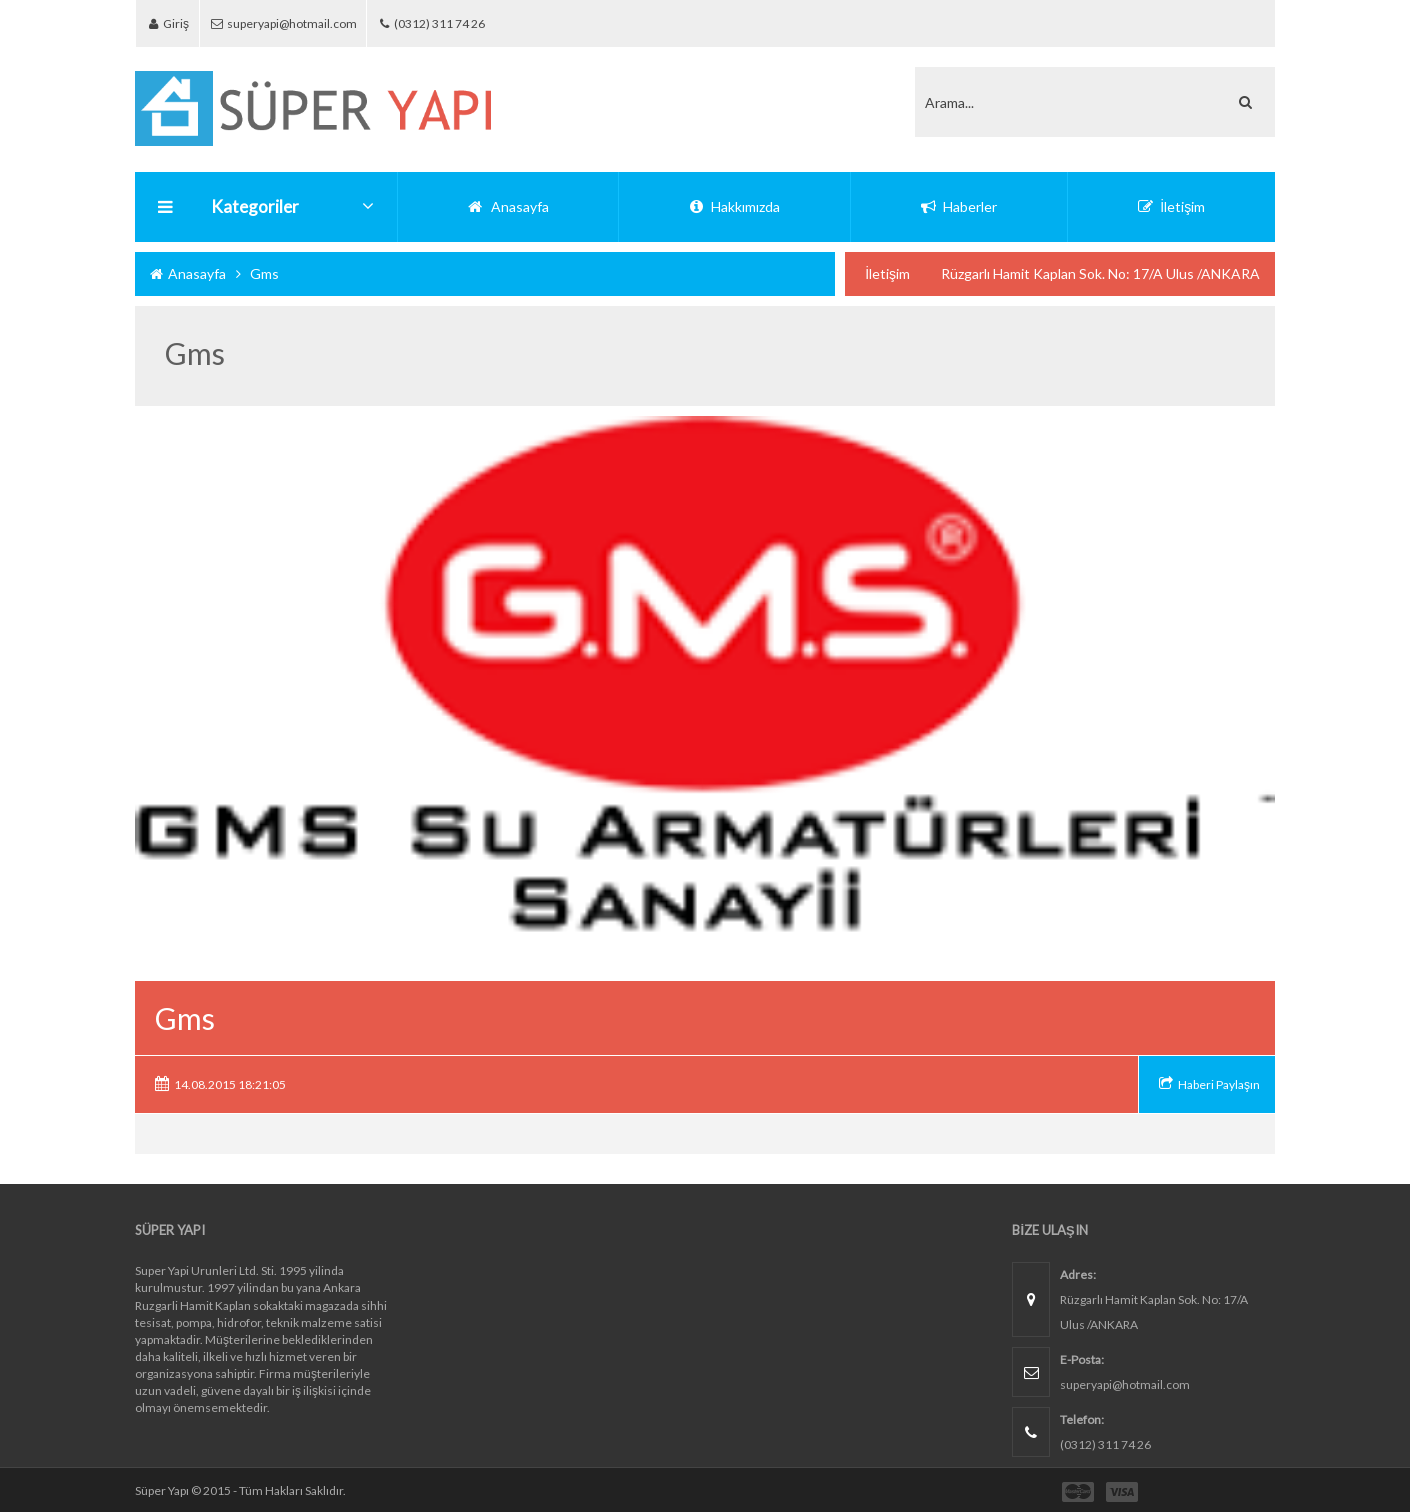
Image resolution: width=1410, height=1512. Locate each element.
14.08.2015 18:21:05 (230, 1084)
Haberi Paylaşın (1219, 1084)
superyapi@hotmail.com (298, 23)
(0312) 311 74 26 (458, 23)
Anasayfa (188, 273)
